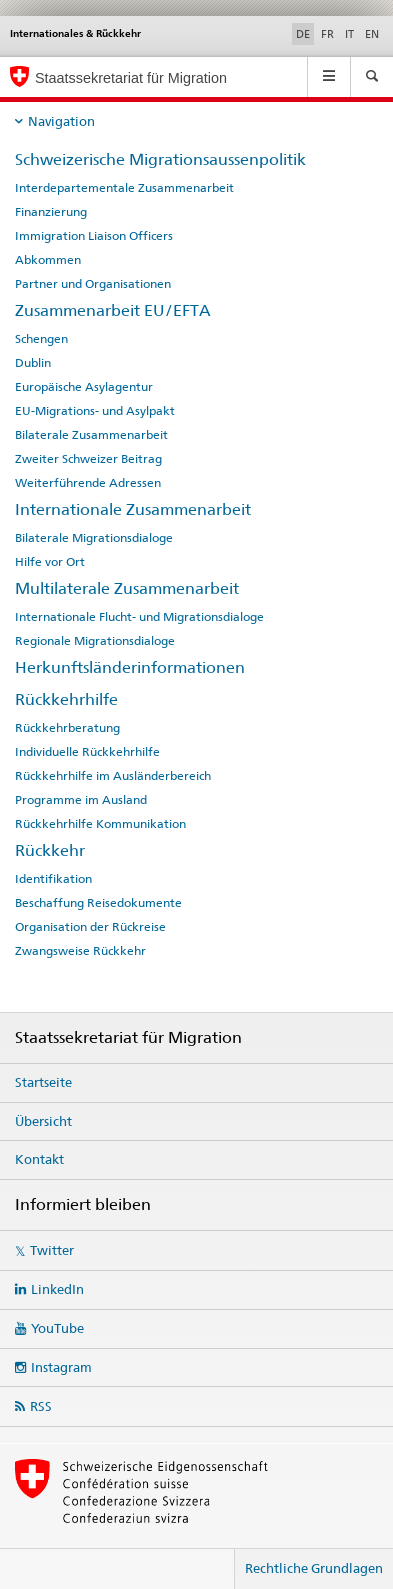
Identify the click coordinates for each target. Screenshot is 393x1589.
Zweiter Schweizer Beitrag (88, 459)
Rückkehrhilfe (66, 699)
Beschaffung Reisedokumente (98, 903)
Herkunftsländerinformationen (130, 667)
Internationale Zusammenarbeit (133, 509)
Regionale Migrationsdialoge (95, 641)
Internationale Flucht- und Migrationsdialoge (139, 617)
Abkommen (48, 260)
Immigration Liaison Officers (94, 236)
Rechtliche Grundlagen (314, 1568)
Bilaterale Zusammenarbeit (91, 435)
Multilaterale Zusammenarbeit (127, 588)
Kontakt (39, 1159)
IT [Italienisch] (349, 34)
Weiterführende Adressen (88, 483)
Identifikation (53, 879)
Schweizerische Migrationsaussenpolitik (160, 159)
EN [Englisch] (372, 34)
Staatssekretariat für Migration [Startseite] (131, 78)
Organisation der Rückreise (90, 927)
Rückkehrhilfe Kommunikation (100, 824)
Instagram (61, 1367)
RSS (41, 1406)
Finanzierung (51, 212)
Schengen (41, 339)
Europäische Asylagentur (84, 387)
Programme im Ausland (81, 800)
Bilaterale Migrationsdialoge (94, 538)
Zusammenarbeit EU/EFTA (113, 310)
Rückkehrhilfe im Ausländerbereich (113, 776)
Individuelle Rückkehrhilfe (87, 752)
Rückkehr (50, 850)
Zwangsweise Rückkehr (80, 951)
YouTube (57, 1328)
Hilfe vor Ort (50, 562)
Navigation (61, 121)
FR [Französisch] (327, 34)
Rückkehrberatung (67, 728)
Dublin (33, 363)
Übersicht (43, 1121)
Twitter (52, 1250)
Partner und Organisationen (93, 284)
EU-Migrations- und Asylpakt (95, 411)
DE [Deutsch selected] (303, 34)
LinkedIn (57, 1289)
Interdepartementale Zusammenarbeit (124, 188)
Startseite (43, 1082)
